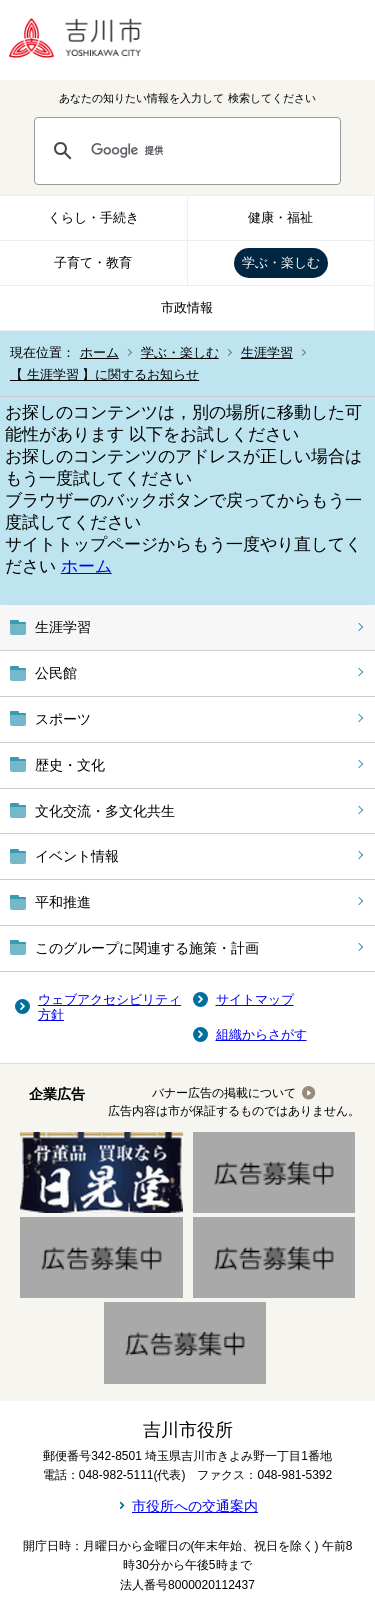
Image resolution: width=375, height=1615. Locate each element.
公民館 (56, 673)
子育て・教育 (93, 262)
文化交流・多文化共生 (105, 811)
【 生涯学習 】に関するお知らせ (104, 374)
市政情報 (187, 307)
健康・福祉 (280, 217)
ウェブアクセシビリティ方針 (109, 1007)
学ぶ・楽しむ (281, 262)
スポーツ (63, 719)
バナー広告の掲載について (224, 1093)
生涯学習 (267, 352)
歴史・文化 (70, 765)
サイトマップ (255, 999)
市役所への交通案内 (195, 1506)
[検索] (206, 151)
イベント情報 (77, 856)
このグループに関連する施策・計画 (147, 948)
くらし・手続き (93, 217)
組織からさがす (261, 1034)
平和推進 (63, 902)
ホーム (99, 352)
